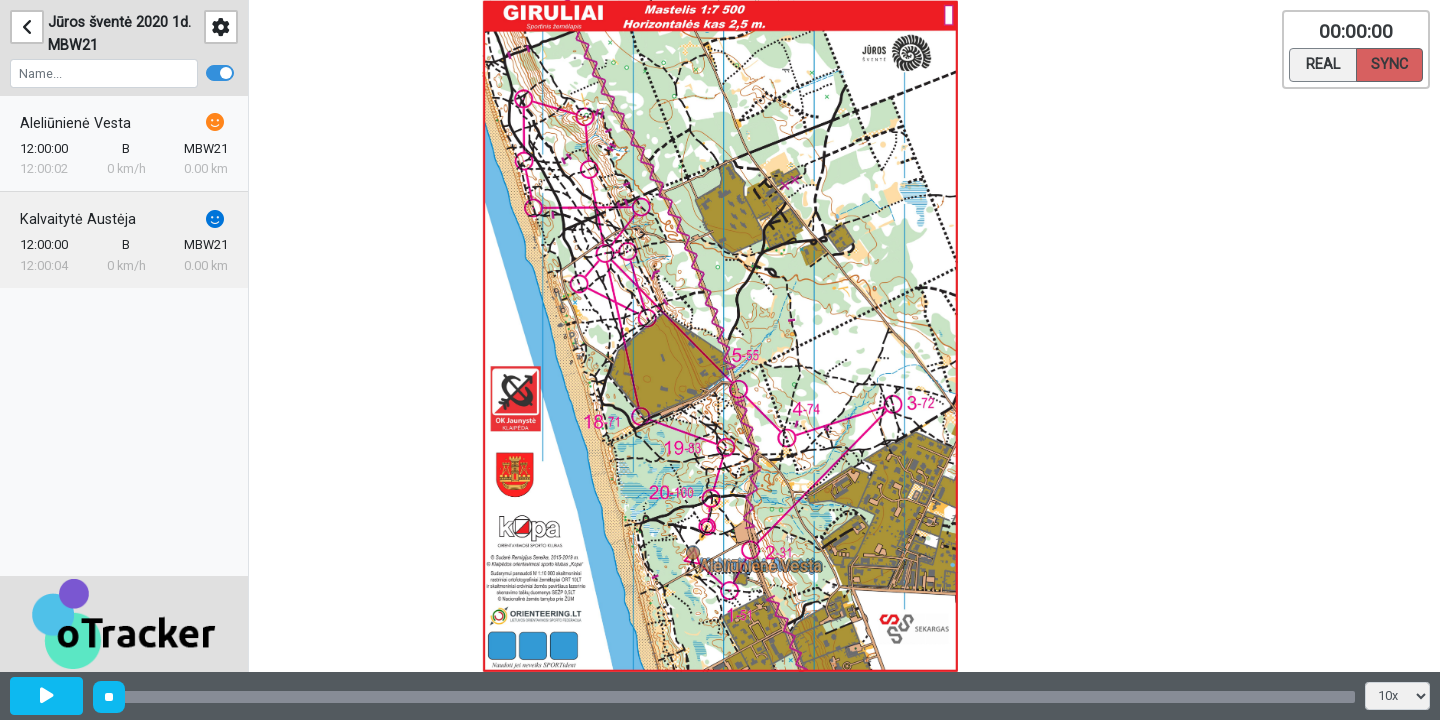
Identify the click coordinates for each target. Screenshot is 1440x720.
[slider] (109, 697)
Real (1323, 63)
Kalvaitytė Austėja (78, 219)
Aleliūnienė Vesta (75, 123)
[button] (696, 556)
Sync (1389, 63)
